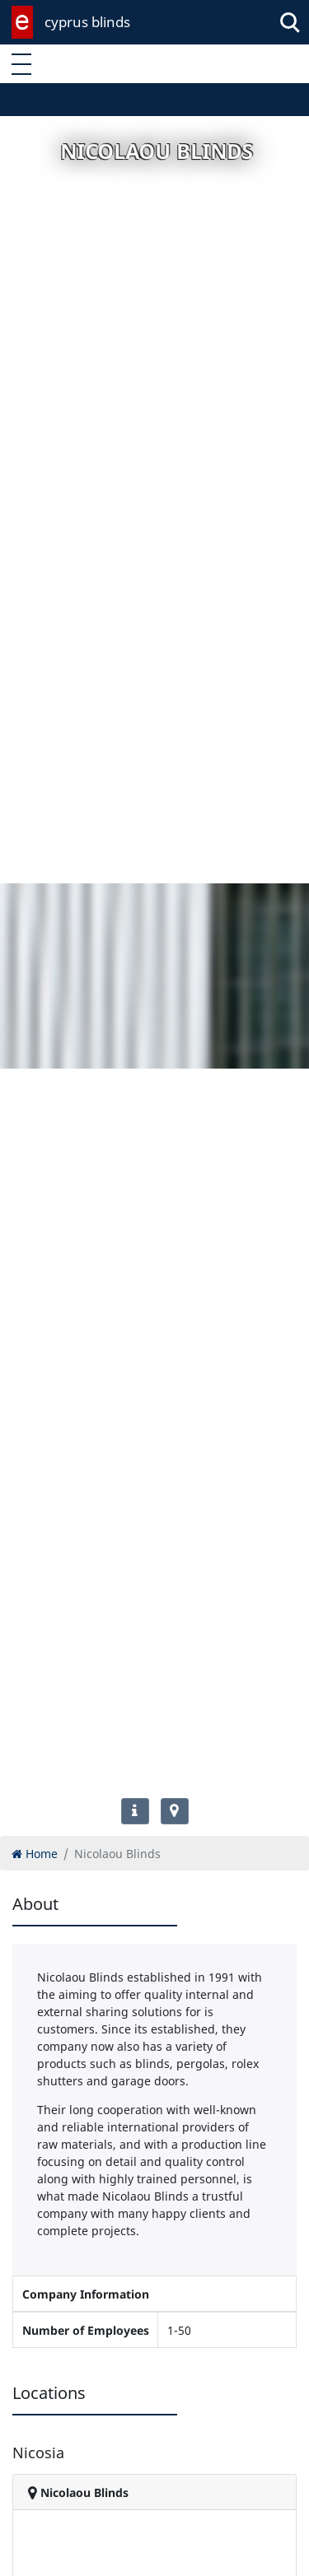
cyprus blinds (87, 21)
